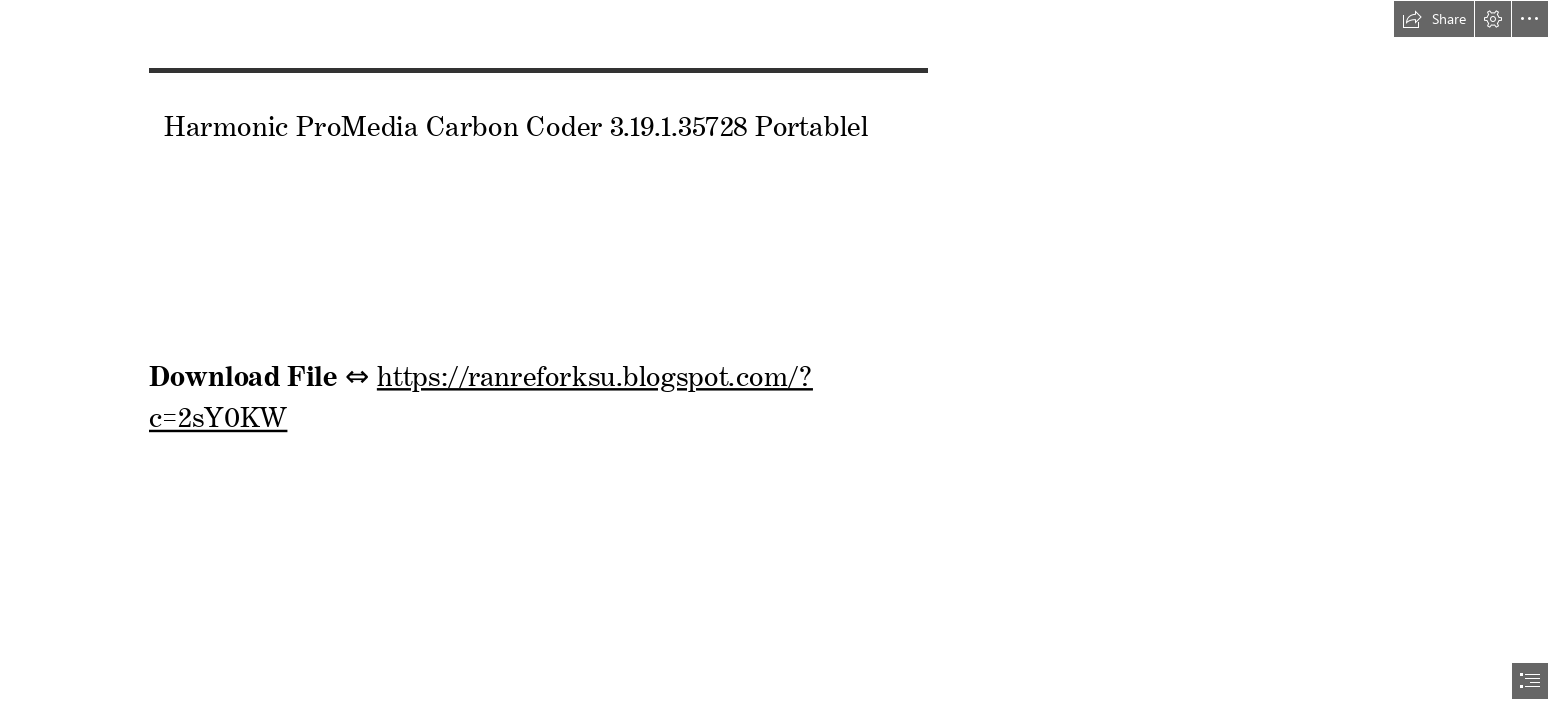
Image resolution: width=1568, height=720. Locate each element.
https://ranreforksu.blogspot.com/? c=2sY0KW (481, 391)
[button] (1434, 19)
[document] (784, 360)
